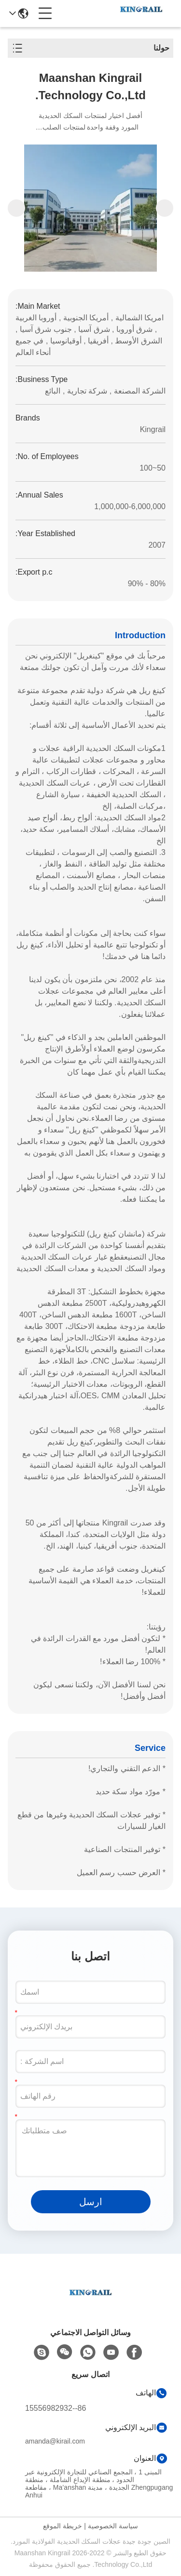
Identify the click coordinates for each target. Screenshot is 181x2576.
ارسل (90, 2201)
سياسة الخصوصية (113, 2526)
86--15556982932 (55, 2408)
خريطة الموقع (62, 2526)
